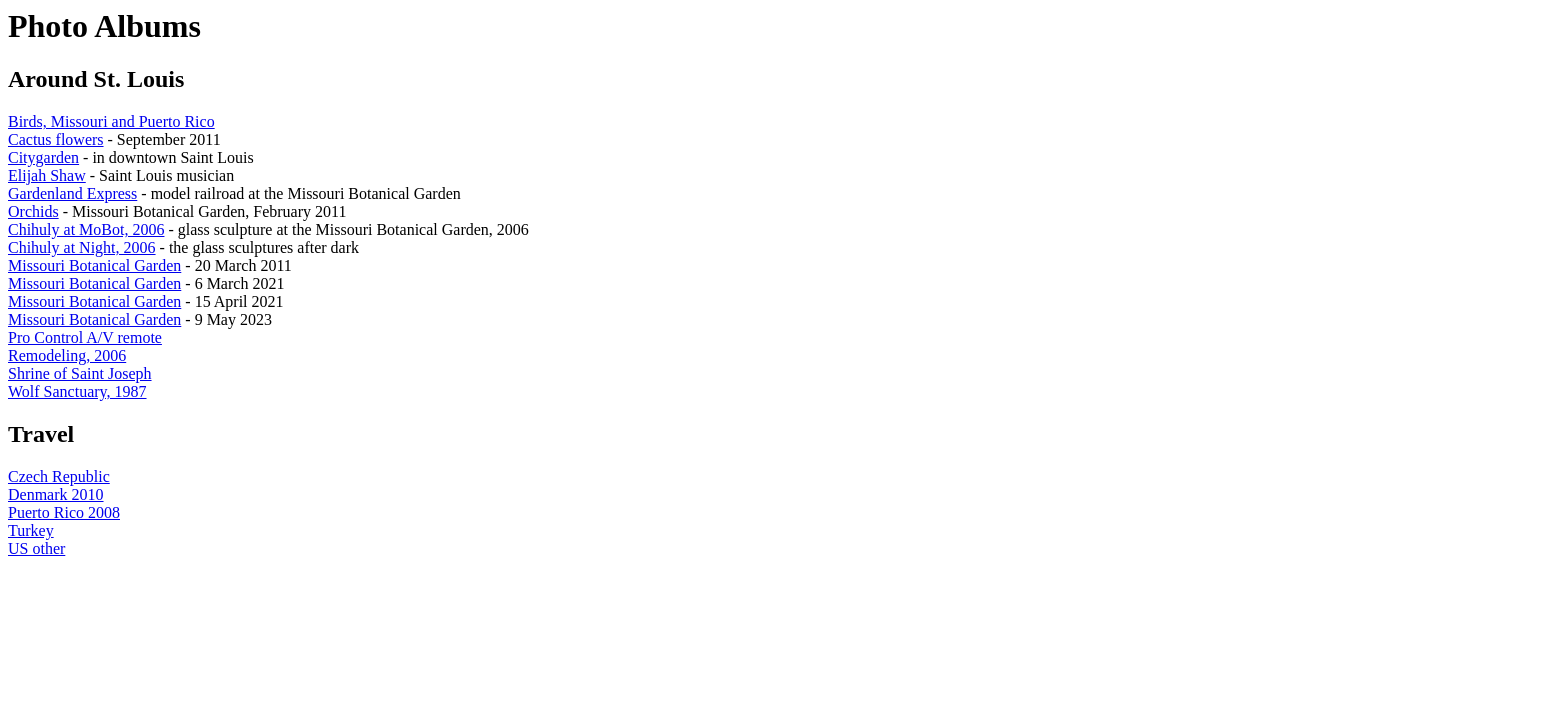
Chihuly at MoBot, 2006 (86, 229)
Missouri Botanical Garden (94, 265)
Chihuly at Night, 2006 (82, 247)
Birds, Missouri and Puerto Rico (111, 121)
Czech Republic (59, 476)
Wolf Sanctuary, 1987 (77, 391)
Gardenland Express (72, 193)
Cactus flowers (56, 139)
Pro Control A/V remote (85, 337)
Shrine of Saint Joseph (80, 373)
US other (36, 548)
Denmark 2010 (56, 494)
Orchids (33, 211)
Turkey (31, 530)
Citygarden (43, 157)
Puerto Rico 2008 (64, 512)
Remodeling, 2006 (67, 355)
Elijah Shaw (47, 175)
